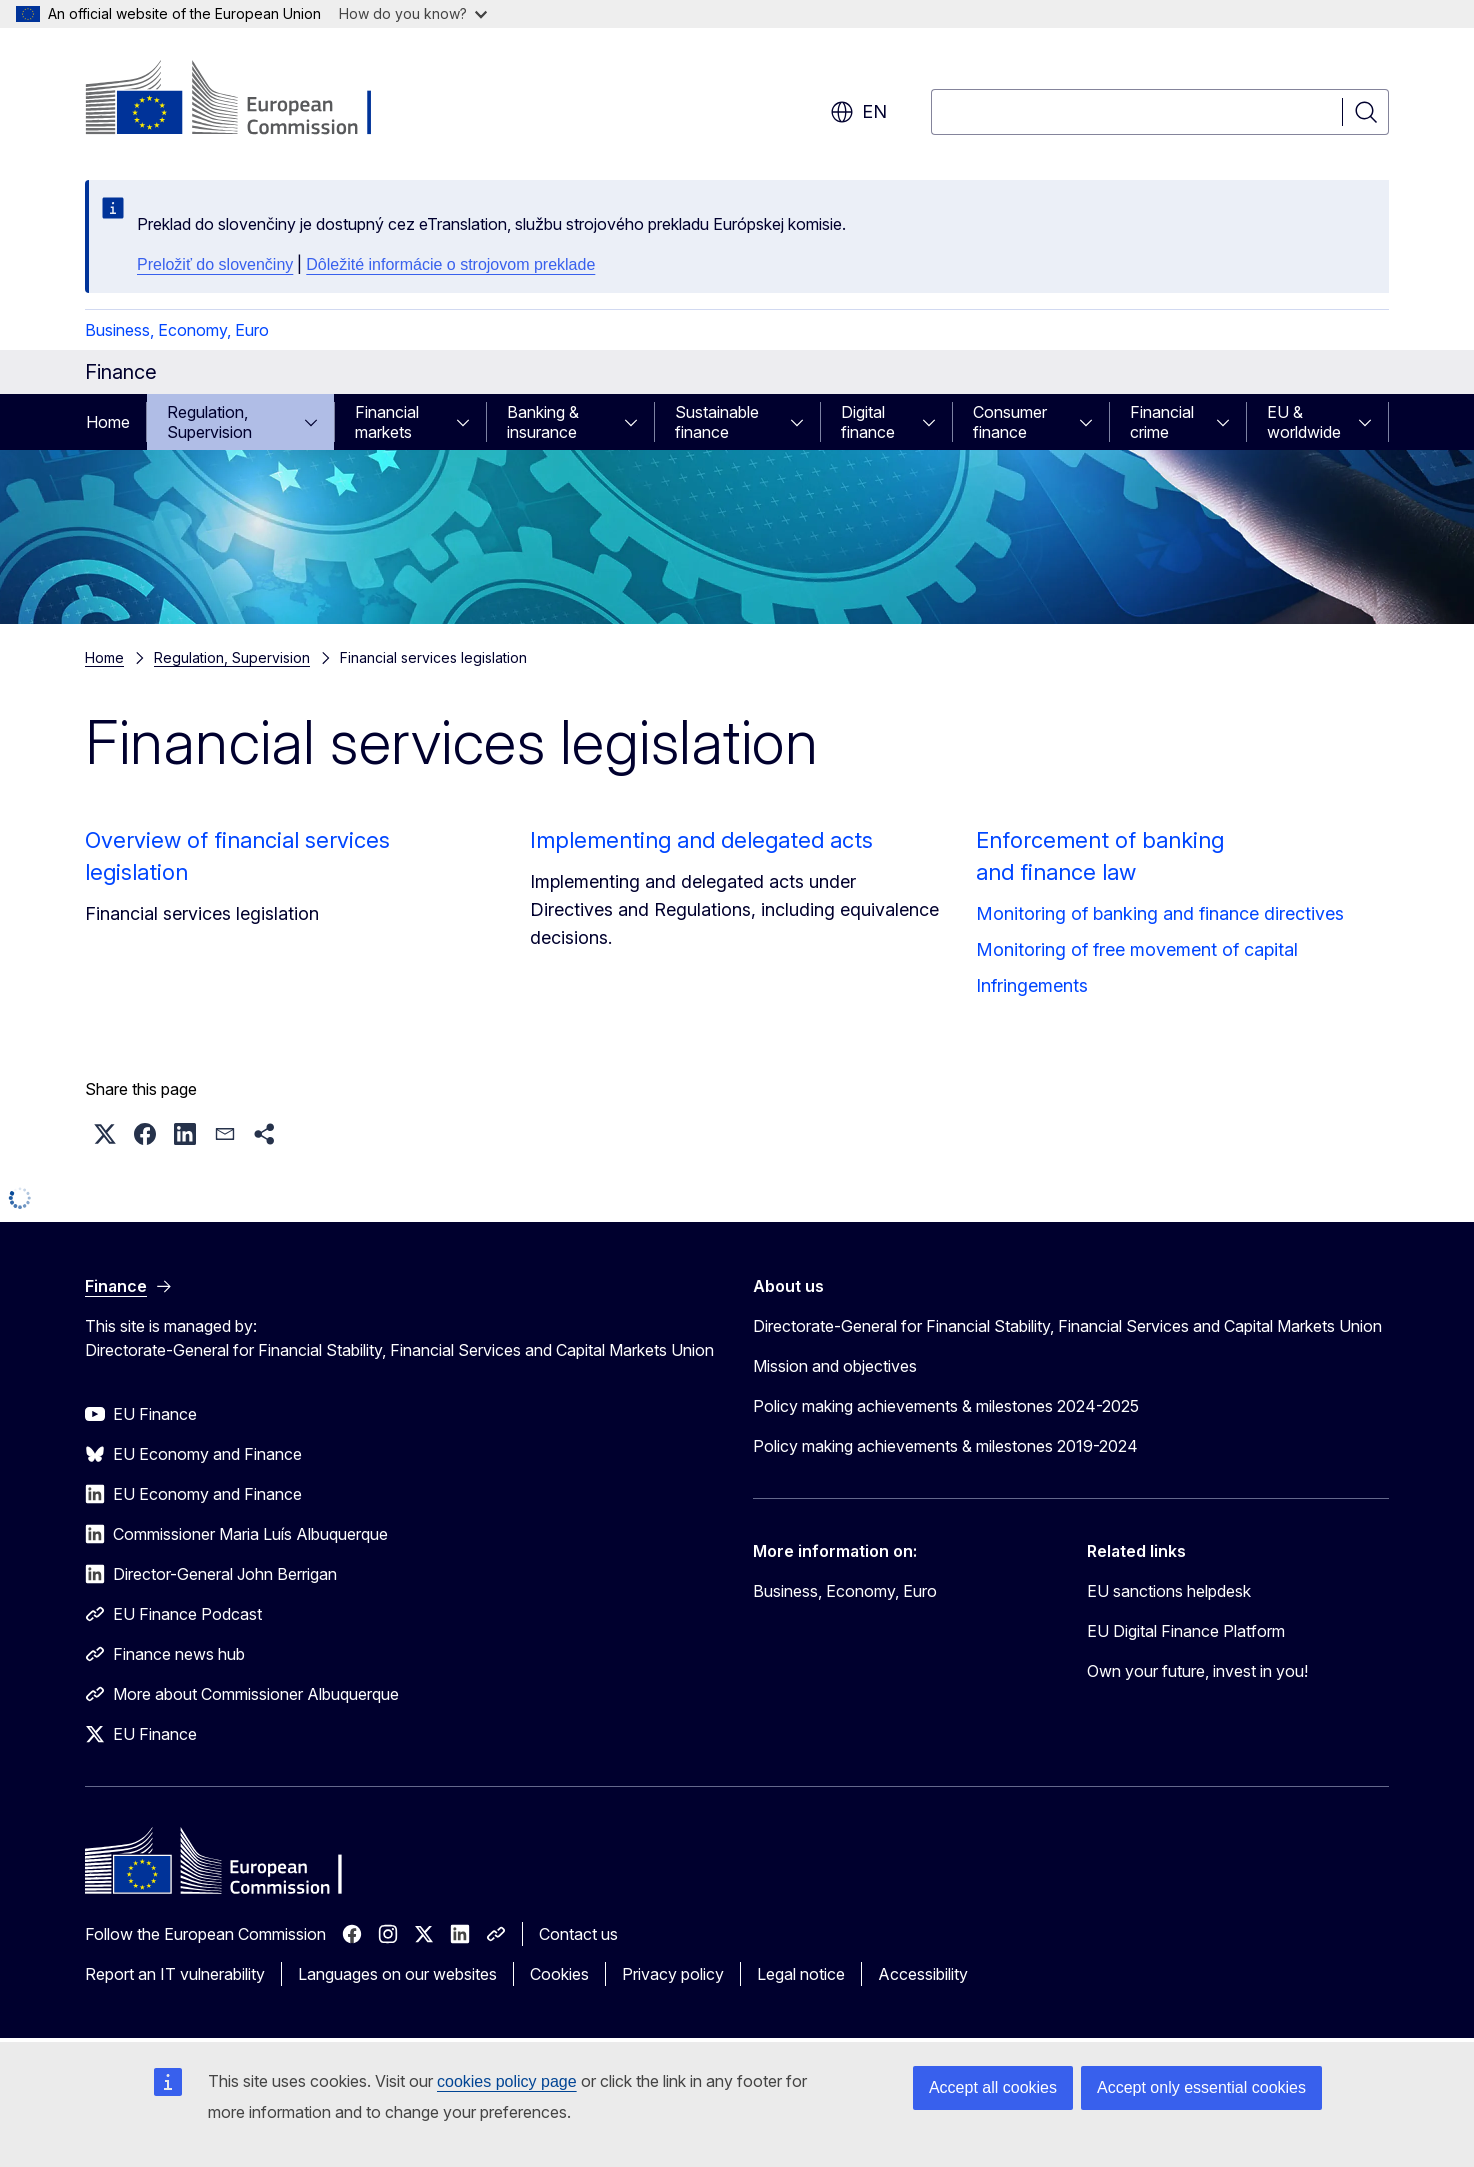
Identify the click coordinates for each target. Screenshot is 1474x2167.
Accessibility (923, 1974)
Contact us (578, 1934)
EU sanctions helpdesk (1169, 1591)
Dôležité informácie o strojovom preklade (450, 264)
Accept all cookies (993, 2087)
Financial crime (1162, 422)
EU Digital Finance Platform (1186, 1631)
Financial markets (387, 422)
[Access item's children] (317, 422)
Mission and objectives (835, 1366)
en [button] (858, 112)
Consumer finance (1010, 422)
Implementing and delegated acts (701, 840)
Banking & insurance (543, 422)
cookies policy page (507, 2081)
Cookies (559, 1974)
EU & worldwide (1304, 422)
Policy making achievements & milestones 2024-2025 (946, 1406)
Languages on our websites (397, 1974)
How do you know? (413, 13)
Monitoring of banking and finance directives (1160, 913)
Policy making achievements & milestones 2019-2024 (945, 1446)
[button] (105, 1134)
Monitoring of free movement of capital (1137, 949)
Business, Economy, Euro (177, 330)
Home (108, 422)
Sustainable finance (717, 422)
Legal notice (801, 1974)
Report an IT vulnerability (175, 1974)
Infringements (1032, 985)
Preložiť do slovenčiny (215, 264)
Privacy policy (673, 1974)
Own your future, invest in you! (1197, 1671)
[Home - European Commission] (246, 100)
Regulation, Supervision (209, 422)
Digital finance (868, 422)
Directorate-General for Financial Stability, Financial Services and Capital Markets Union (1067, 1326)
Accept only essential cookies (1201, 2087)
